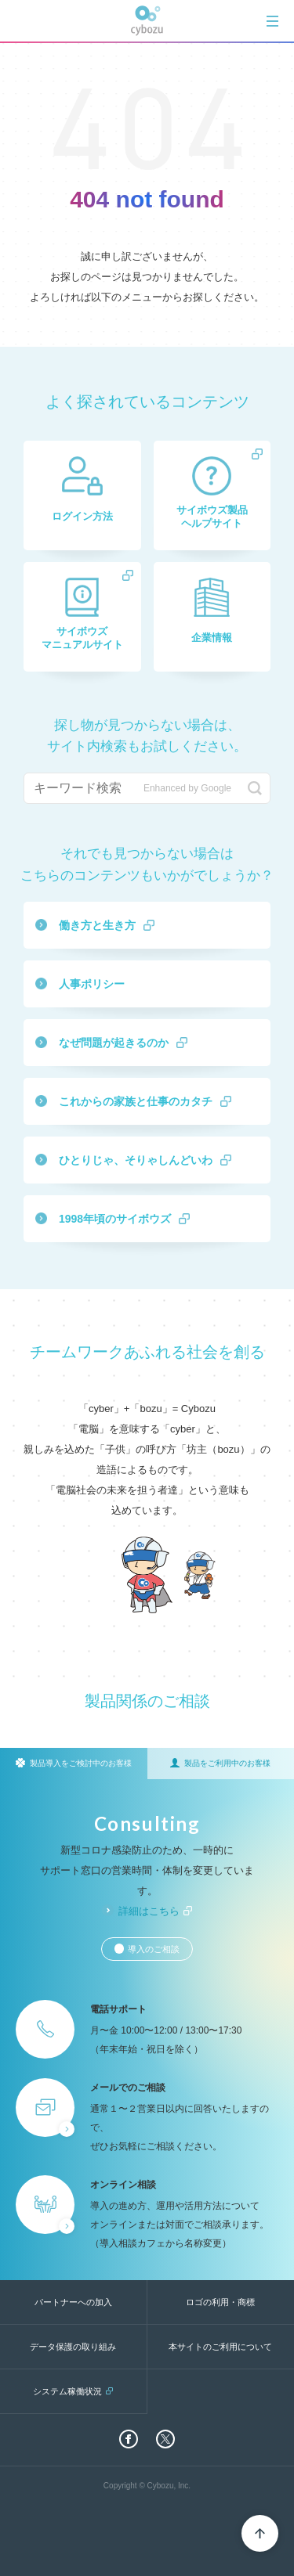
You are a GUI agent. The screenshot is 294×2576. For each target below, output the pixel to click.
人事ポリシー (92, 984)
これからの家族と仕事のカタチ (135, 1101)
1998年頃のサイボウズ (115, 1218)
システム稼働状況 (67, 2391)
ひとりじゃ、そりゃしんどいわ (135, 1160)
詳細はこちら (149, 1911)
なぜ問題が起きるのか (114, 1042)
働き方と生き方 (97, 925)
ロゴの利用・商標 (220, 2302)
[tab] (272, 20)
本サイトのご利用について (220, 2346)
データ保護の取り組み (73, 2346)
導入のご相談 (154, 1949)
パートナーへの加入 (73, 2302)
